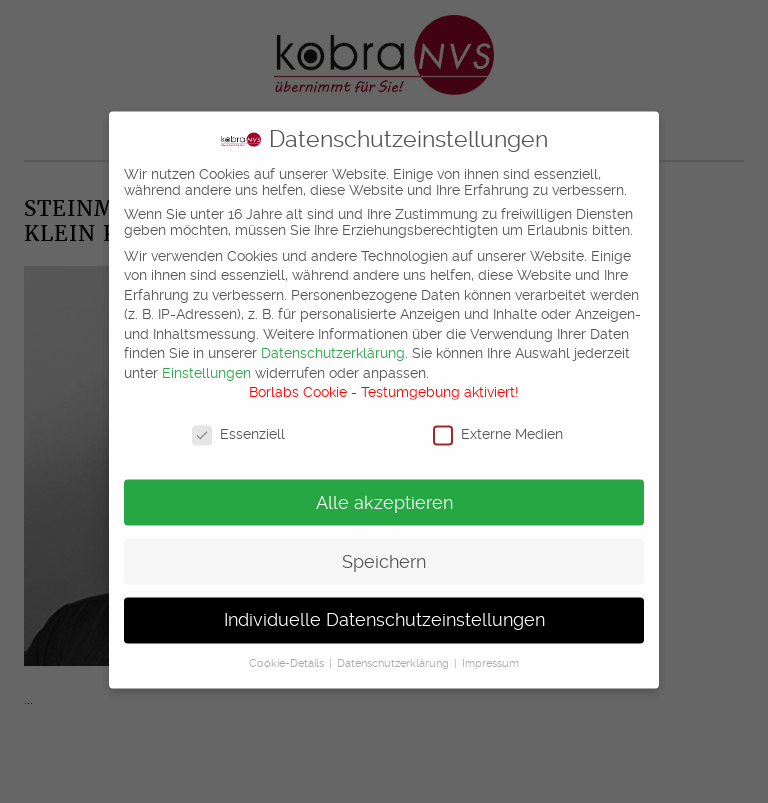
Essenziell (238, 423)
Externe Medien (498, 423)
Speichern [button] (384, 551)
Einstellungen (206, 362)
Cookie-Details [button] (288, 653)
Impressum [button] (490, 653)
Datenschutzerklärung (333, 343)
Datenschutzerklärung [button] (394, 653)
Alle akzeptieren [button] (384, 492)
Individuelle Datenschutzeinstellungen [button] (384, 610)
